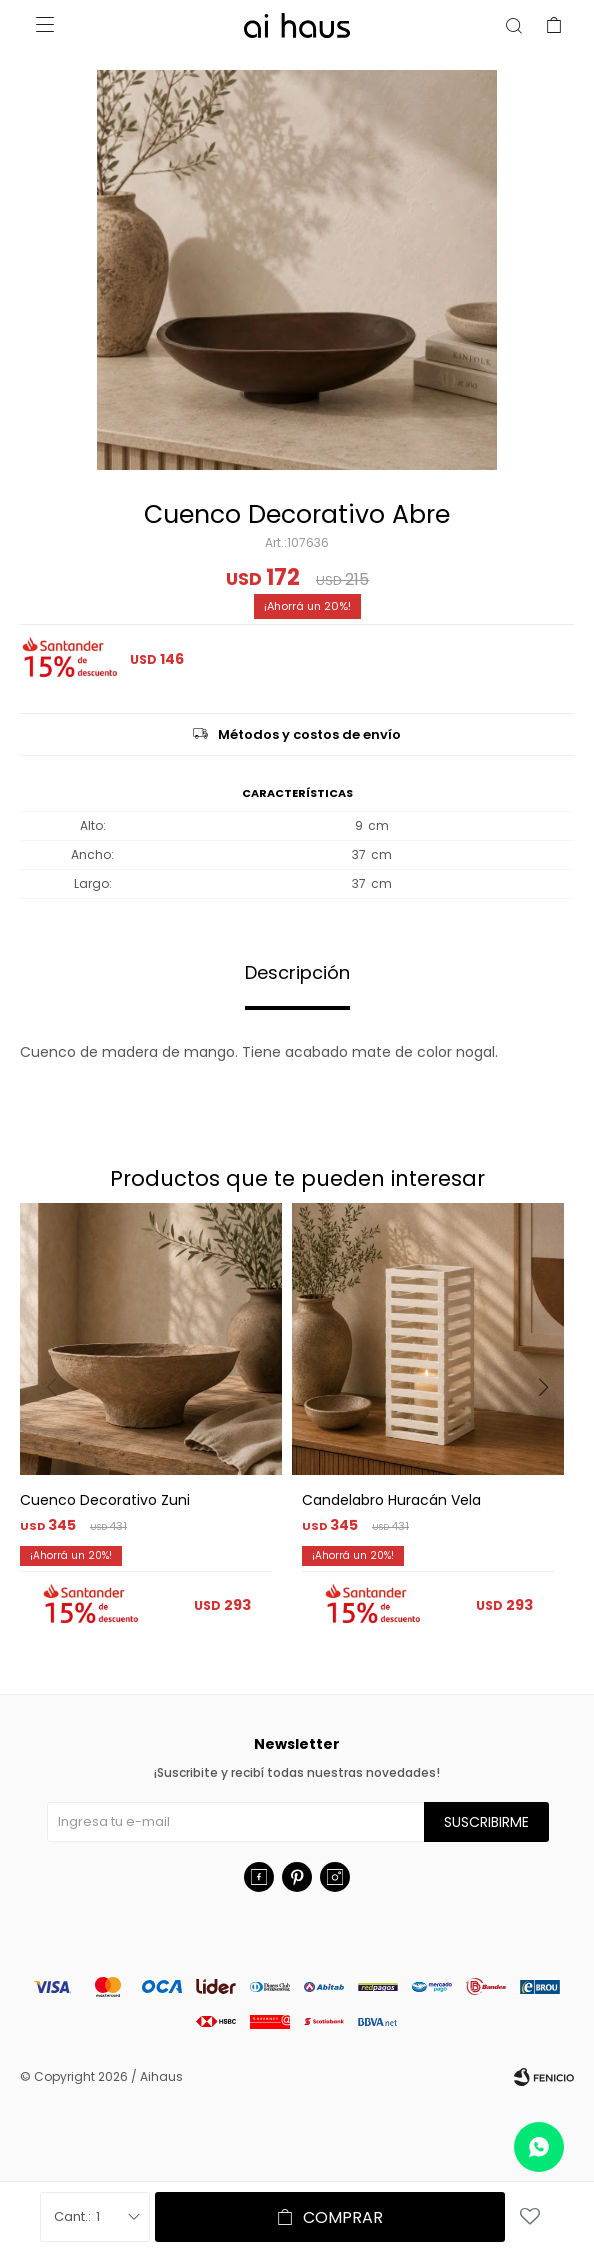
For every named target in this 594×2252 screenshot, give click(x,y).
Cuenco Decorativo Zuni (105, 1500)
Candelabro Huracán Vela (391, 1500)
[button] (550, 1428)
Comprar (343, 2217)
